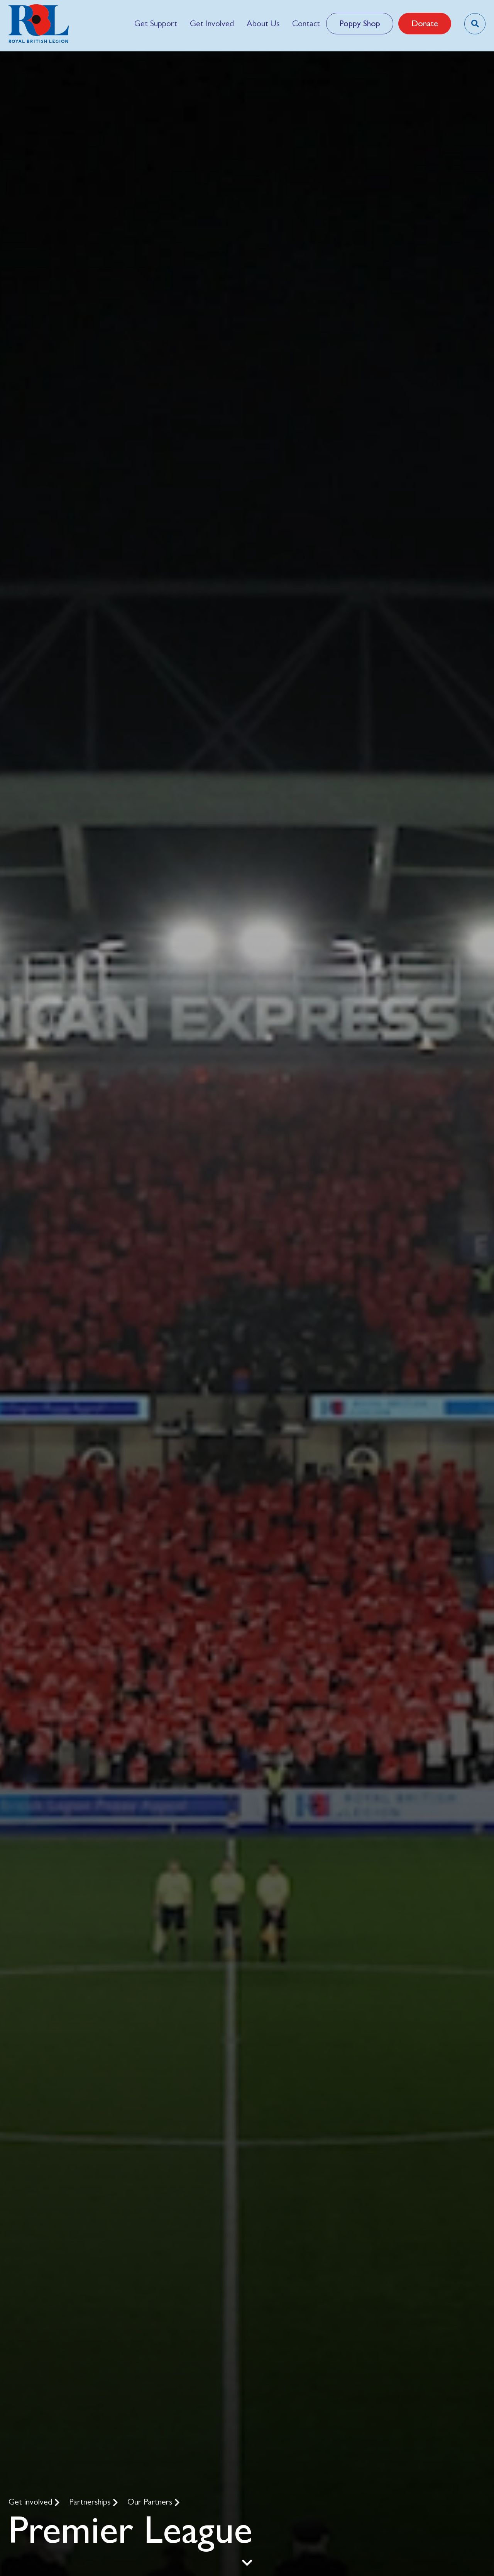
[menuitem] (155, 23)
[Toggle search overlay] (475, 23)
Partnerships (91, 2501)
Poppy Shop (359, 23)
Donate (424, 23)
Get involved (31, 2501)
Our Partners (150, 2501)
